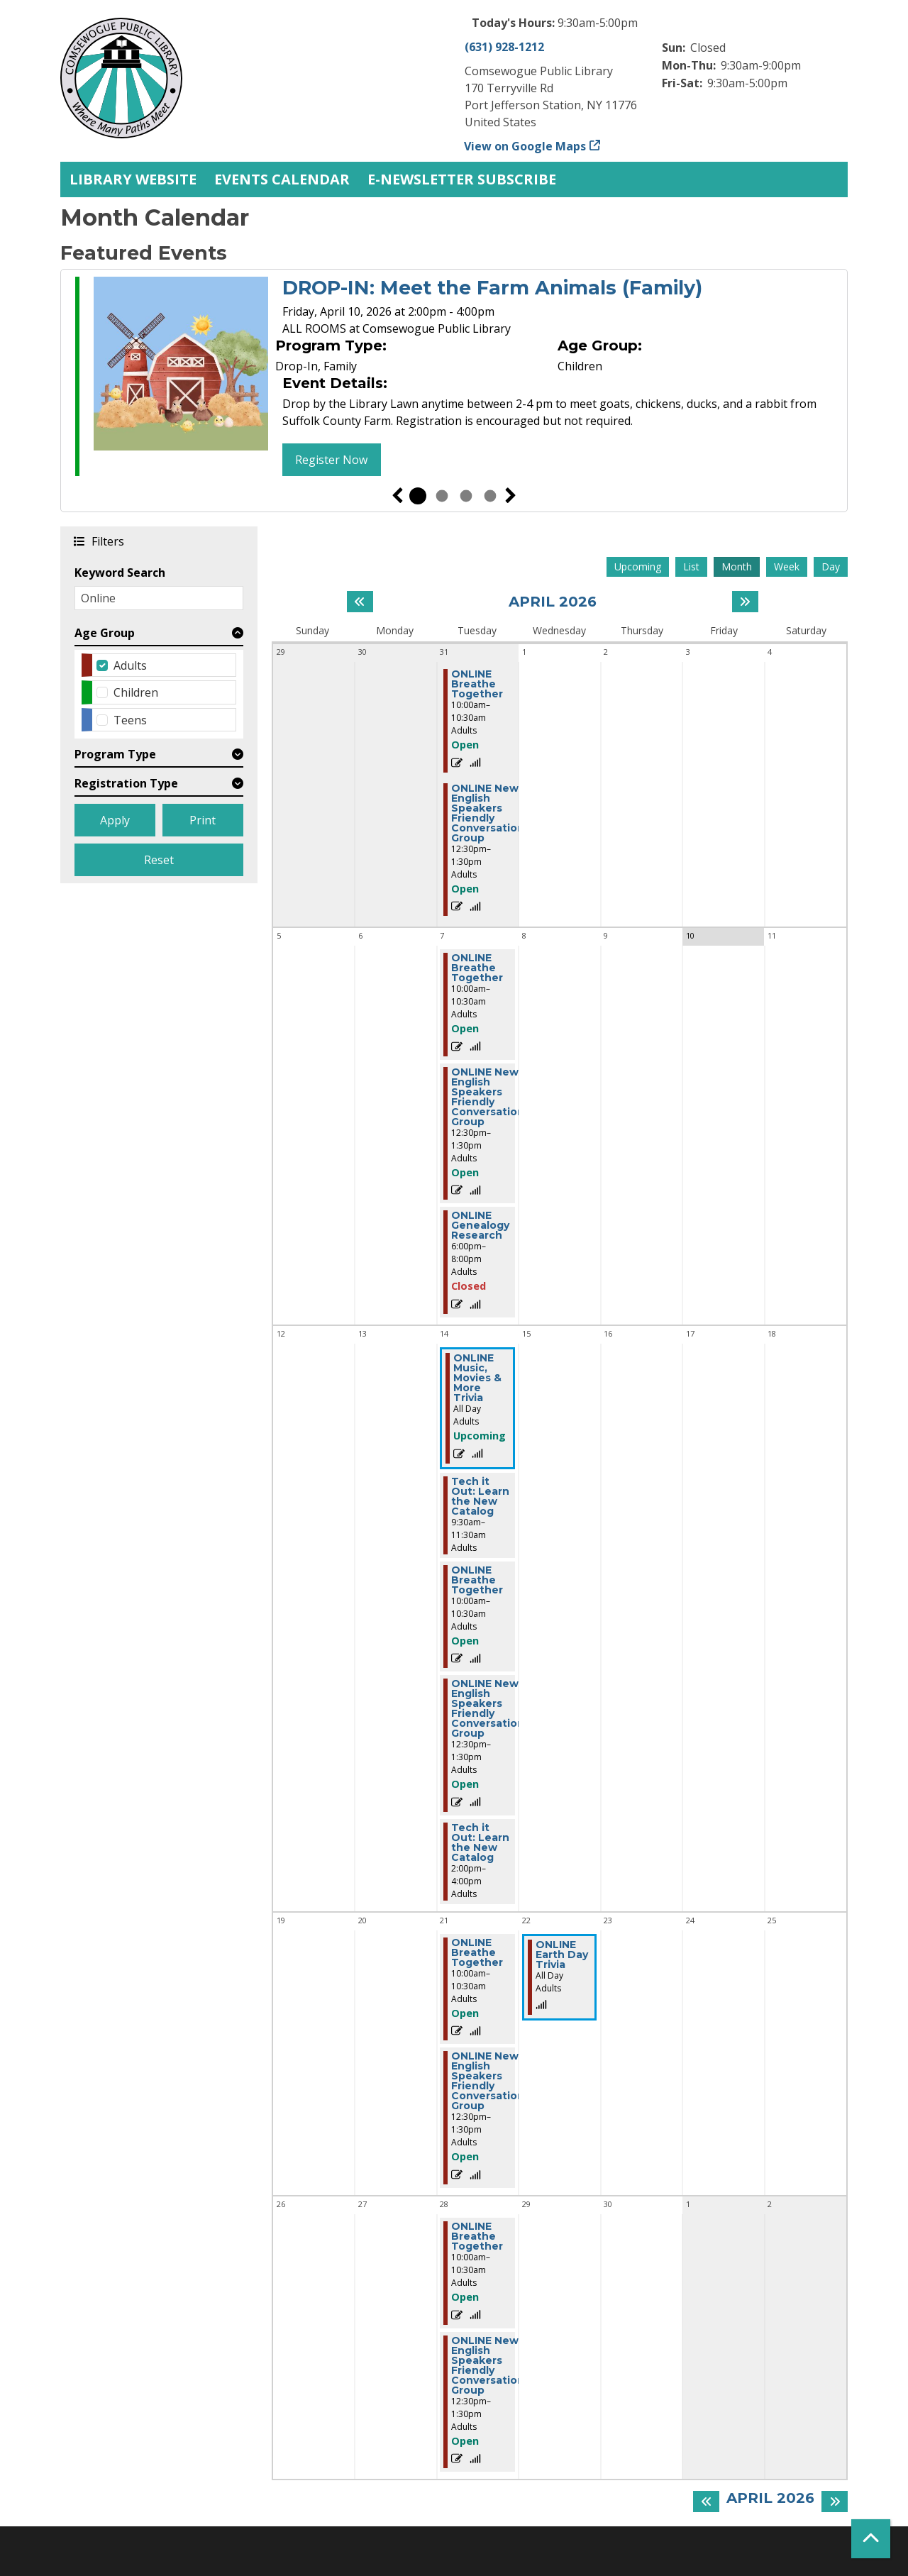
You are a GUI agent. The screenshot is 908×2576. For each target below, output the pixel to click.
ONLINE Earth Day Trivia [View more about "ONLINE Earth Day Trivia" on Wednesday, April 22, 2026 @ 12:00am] (562, 1954)
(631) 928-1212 (504, 47)
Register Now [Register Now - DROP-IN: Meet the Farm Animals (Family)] (331, 460)
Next (510, 495)
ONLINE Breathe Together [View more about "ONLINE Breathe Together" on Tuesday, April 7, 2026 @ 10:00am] (477, 968)
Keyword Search (119, 572)
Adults (130, 665)
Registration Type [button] (126, 783)
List (691, 566)
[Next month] (745, 601)
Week (786, 566)
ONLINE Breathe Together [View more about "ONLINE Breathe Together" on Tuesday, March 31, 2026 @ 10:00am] (477, 684)
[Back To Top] (870, 2538)
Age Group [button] (104, 633)
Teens (130, 720)
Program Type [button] (115, 754)
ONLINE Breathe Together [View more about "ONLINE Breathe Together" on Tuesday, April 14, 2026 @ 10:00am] (477, 1580)
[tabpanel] (454, 378)
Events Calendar (282, 179)
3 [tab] (466, 495)
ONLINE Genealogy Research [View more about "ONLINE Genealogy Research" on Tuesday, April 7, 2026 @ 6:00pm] (480, 1225)
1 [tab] (417, 495)
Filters (107, 541)
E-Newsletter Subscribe (461, 179)
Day (830, 566)
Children (136, 692)
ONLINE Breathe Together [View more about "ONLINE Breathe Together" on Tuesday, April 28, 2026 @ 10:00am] (477, 2236)
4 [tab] (490, 495)
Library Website (133, 179)
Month (736, 566)
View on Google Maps (525, 146)
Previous (397, 495)
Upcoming (637, 566)
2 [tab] (441, 495)
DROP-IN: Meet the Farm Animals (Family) (492, 288)
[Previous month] (360, 601)
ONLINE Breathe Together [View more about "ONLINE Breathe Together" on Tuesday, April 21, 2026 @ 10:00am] (477, 1952)
